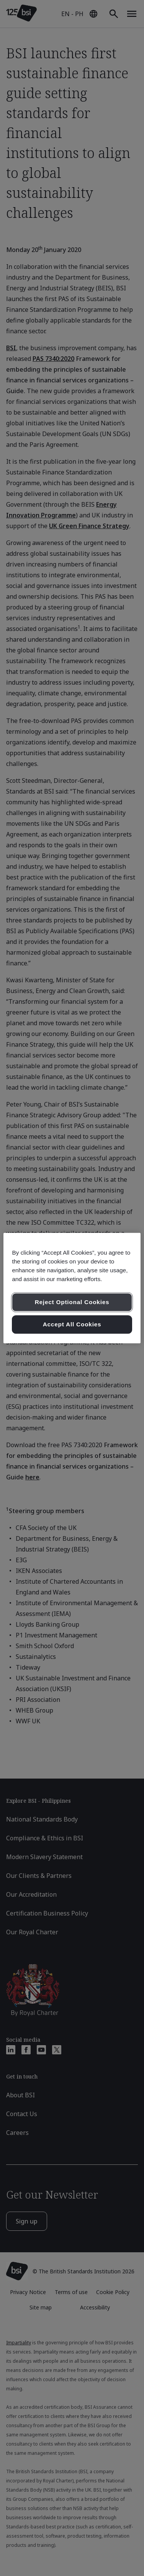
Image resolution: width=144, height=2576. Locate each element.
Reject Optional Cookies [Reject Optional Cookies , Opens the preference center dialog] (72, 1302)
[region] (71, 1288)
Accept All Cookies (72, 1324)
